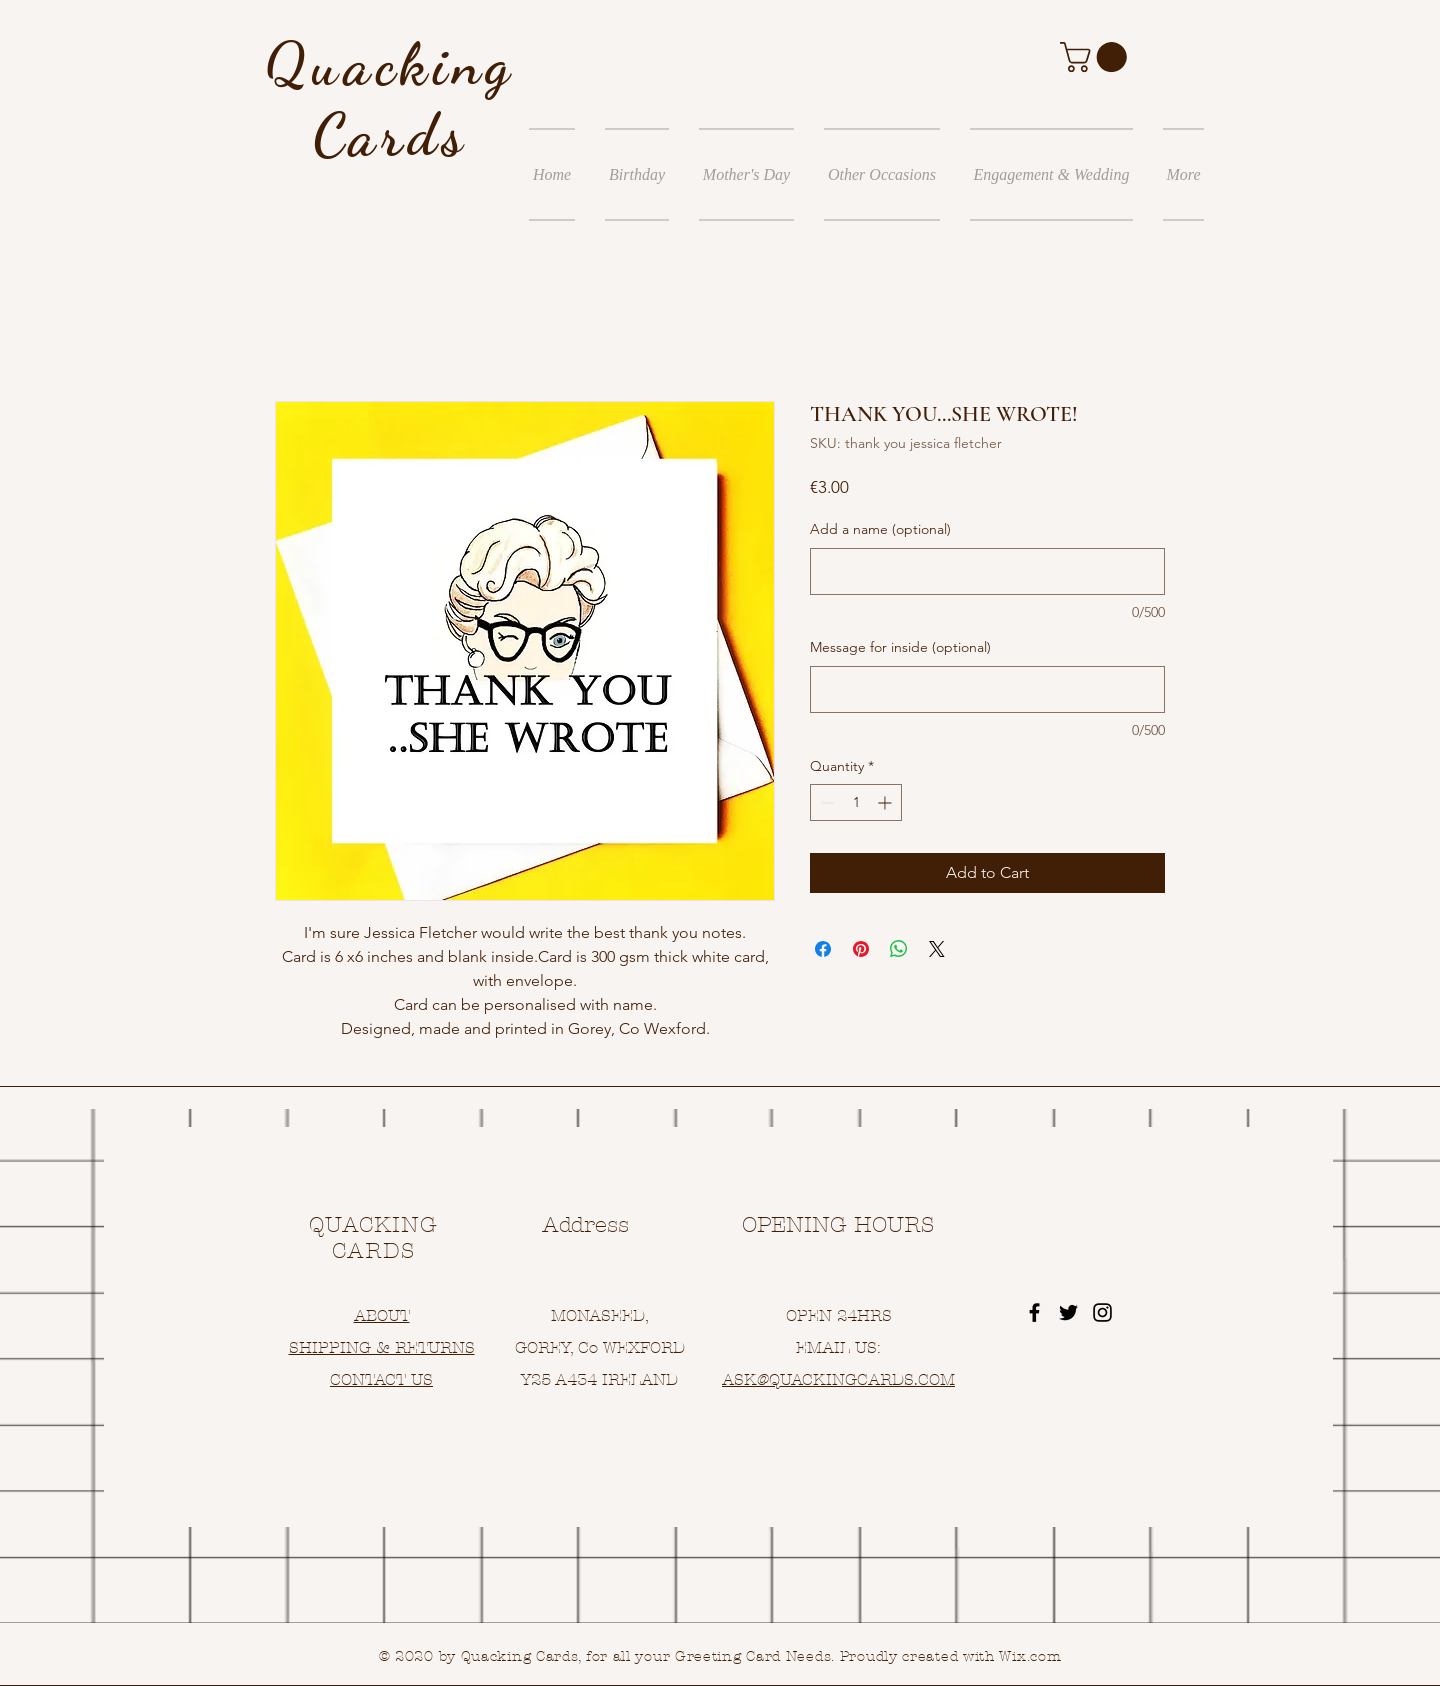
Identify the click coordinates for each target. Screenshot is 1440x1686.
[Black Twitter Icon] (1068, 1312)
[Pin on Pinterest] (861, 949)
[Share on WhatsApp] (899, 949)
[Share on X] (937, 949)
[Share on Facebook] (823, 949)
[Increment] (886, 802)
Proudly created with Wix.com (951, 1656)
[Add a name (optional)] (987, 571)
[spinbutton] (856, 802)
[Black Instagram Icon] (1102, 1312)
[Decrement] (825, 802)
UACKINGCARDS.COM (867, 1379)
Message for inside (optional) (900, 647)
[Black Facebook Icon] (1034, 1312)
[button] (1097, 57)
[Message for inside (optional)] (987, 689)
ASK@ (745, 1379)
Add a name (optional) (880, 529)
